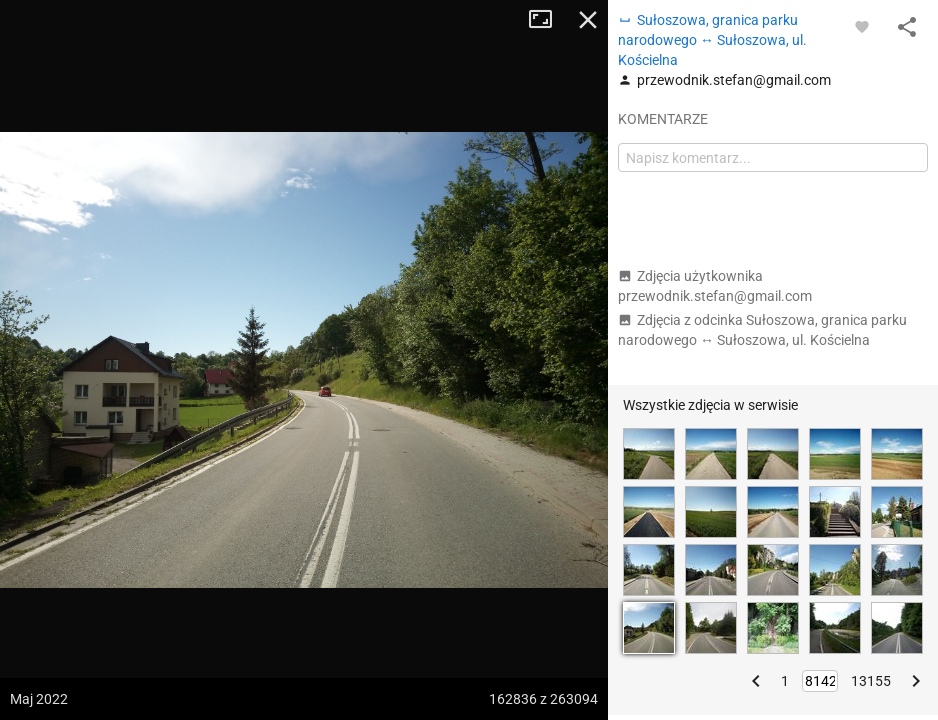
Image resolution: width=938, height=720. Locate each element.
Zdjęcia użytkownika (715, 286)
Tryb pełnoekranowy (548, 20)
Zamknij (588, 20)
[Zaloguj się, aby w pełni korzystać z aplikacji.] (862, 26)
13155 (871, 681)
